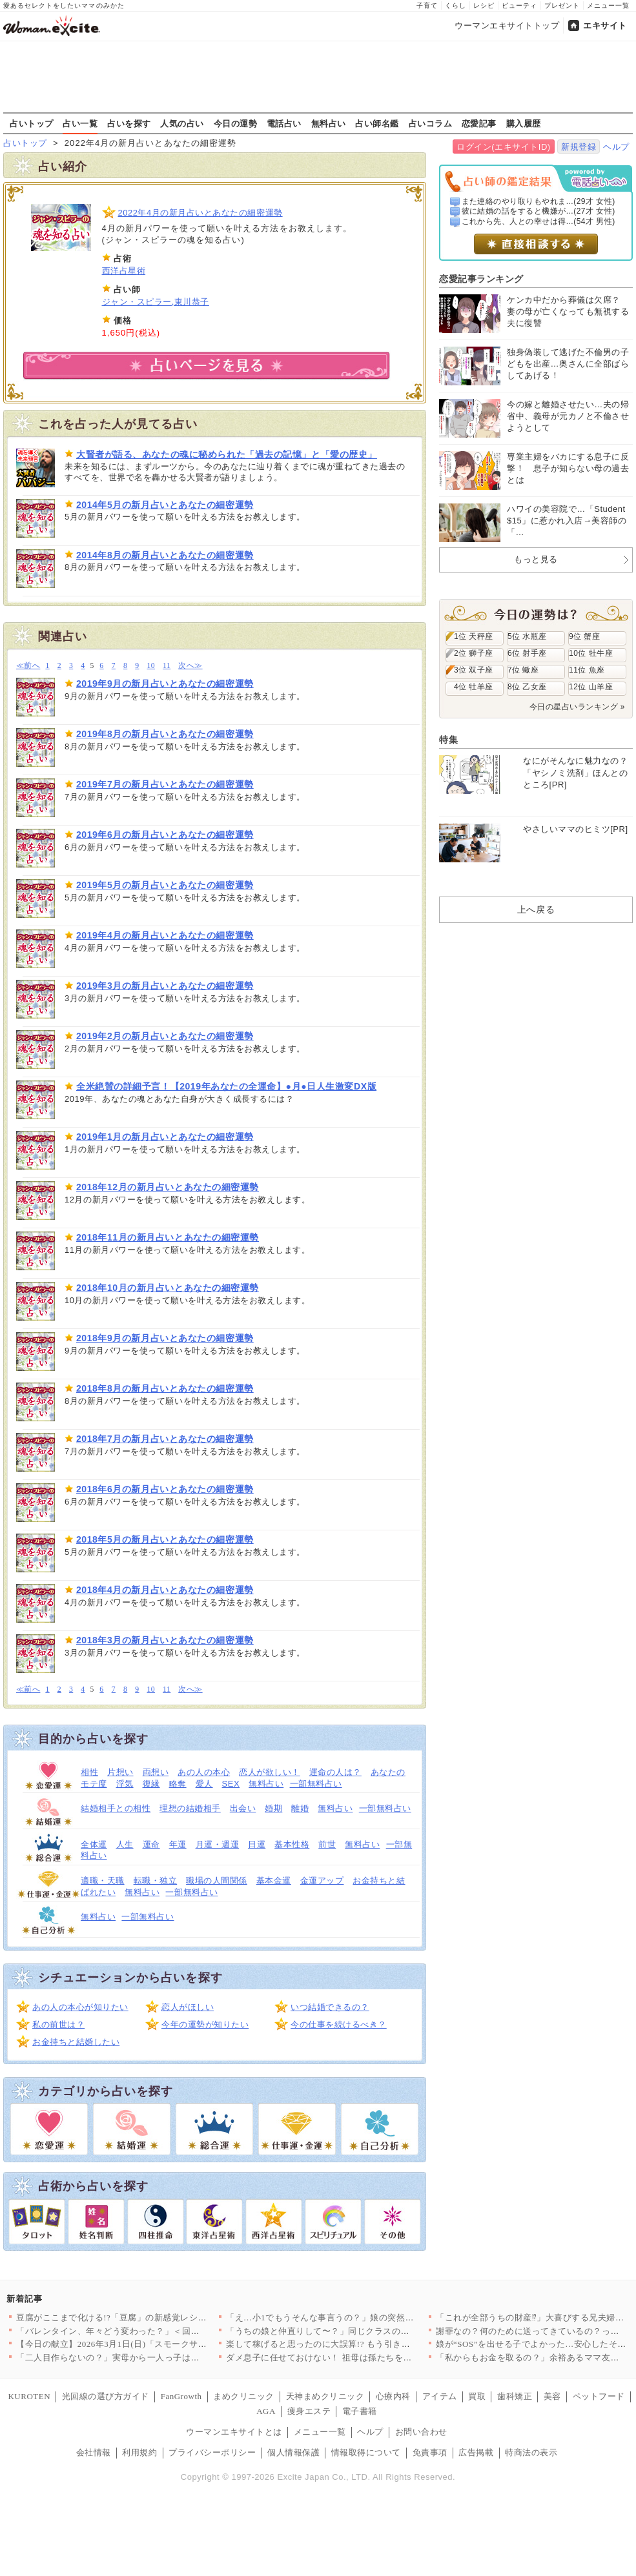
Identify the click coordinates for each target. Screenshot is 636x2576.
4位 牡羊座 (473, 686)
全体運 (94, 1844)
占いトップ (32, 123)
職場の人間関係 (216, 1880)
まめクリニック (243, 2396)
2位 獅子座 (473, 653)
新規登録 (578, 147)
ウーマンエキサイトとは (234, 2432)
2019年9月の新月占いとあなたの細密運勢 (165, 683)
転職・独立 (156, 1880)
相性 (89, 1772)
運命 (151, 1844)
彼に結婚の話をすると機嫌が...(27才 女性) (538, 211)
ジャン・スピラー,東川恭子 (155, 302)
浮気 (125, 1784)
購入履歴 (523, 123)
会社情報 (93, 2452)
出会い (243, 1808)
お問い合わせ (421, 2432)
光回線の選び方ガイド (105, 2396)
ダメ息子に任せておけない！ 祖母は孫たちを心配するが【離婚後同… (362, 2357)
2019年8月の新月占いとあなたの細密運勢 (165, 734)
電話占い (284, 123)
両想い (156, 1772)
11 (166, 666)
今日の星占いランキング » (577, 706)
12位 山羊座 (591, 686)
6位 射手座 (527, 653)
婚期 (273, 1808)
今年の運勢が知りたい (205, 2024)
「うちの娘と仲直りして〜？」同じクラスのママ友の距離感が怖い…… (366, 2331)
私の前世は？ (58, 2024)
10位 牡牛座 (591, 653)
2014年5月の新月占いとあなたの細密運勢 (165, 505)
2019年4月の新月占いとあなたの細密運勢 (165, 935)
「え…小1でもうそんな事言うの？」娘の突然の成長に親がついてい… (363, 2317)
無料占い (328, 123)
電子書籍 (359, 2411)
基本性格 (291, 1844)
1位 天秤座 (473, 636)
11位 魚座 (587, 669)
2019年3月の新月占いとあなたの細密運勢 (165, 985)
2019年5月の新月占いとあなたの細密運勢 (165, 885)
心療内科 (393, 2396)
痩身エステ (309, 2411)
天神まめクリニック (325, 2396)
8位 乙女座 (527, 686)
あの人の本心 (204, 1772)
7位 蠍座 (523, 669)
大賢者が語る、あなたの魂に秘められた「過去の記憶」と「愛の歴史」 (226, 454)
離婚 (300, 1808)
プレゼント (562, 5)
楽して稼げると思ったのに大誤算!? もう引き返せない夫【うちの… (357, 2344)
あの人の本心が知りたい (80, 2007)
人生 (125, 1844)
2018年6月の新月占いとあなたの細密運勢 (165, 1489)
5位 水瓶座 (527, 636)
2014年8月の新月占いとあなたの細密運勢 (165, 555)
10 (151, 666)
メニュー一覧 (608, 5)
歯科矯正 (514, 2396)
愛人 (204, 1784)
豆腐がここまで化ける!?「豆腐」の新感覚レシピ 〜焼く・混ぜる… (147, 2317)
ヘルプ (616, 147)
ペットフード (599, 2396)
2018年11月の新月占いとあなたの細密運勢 (167, 1237)
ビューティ (519, 5)
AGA (266, 2411)
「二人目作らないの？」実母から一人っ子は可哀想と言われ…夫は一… (156, 2357)
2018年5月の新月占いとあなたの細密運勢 (165, 1539)
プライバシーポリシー (212, 2452)
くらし (455, 5)
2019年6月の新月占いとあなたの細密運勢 (165, 834)
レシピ (484, 5)
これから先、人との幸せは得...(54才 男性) (538, 221)
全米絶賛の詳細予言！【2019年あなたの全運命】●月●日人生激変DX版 (226, 1086)
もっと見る (536, 559)
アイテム (439, 2396)
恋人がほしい (187, 2007)
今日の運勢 (236, 123)
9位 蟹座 (584, 636)
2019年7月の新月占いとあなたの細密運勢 (165, 784)
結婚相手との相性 (115, 1808)
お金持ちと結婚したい (75, 2042)
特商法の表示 (531, 2452)
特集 (448, 740)
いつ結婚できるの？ (330, 2007)
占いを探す (129, 123)
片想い (120, 1772)
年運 (178, 1844)
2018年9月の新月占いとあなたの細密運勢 (165, 1338)
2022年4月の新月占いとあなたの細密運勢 (200, 213)
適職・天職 (103, 1880)
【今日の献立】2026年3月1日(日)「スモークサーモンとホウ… (137, 2344)
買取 (477, 2396)
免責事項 (430, 2452)
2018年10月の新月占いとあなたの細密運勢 (167, 1288)
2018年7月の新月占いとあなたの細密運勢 (165, 1439)
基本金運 (273, 1880)
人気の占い (182, 123)
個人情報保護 (293, 2452)
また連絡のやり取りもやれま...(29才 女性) (538, 201)
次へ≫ (190, 666)
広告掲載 (475, 2452)
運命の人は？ (335, 1772)
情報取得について (366, 2452)
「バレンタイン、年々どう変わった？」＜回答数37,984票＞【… (142, 2331)
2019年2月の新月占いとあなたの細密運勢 (165, 1036)
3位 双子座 (473, 669)
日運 (256, 1844)
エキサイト (605, 25)
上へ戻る (536, 909)
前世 (327, 1844)
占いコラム (431, 123)
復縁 (151, 1784)
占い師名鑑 (377, 123)
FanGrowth (181, 2396)
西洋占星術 (124, 271)
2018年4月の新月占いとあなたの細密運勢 (165, 1590)
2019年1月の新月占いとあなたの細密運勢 (165, 1136)
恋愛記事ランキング (481, 279)
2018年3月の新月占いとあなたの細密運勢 (165, 1640)
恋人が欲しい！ (269, 1772)
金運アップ (322, 1880)
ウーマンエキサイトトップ (507, 25)
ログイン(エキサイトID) (503, 147)
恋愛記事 (479, 123)
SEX (231, 1784)
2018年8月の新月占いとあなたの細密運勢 (165, 1388)
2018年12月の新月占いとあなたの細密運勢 (167, 1187)
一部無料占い (316, 1784)
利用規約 (139, 2452)
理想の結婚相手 (190, 1808)
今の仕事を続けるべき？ (339, 2024)
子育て (427, 5)
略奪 (178, 1784)
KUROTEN (29, 2396)
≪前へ (28, 666)
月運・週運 (218, 1844)
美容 (552, 2396)
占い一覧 (80, 123)
